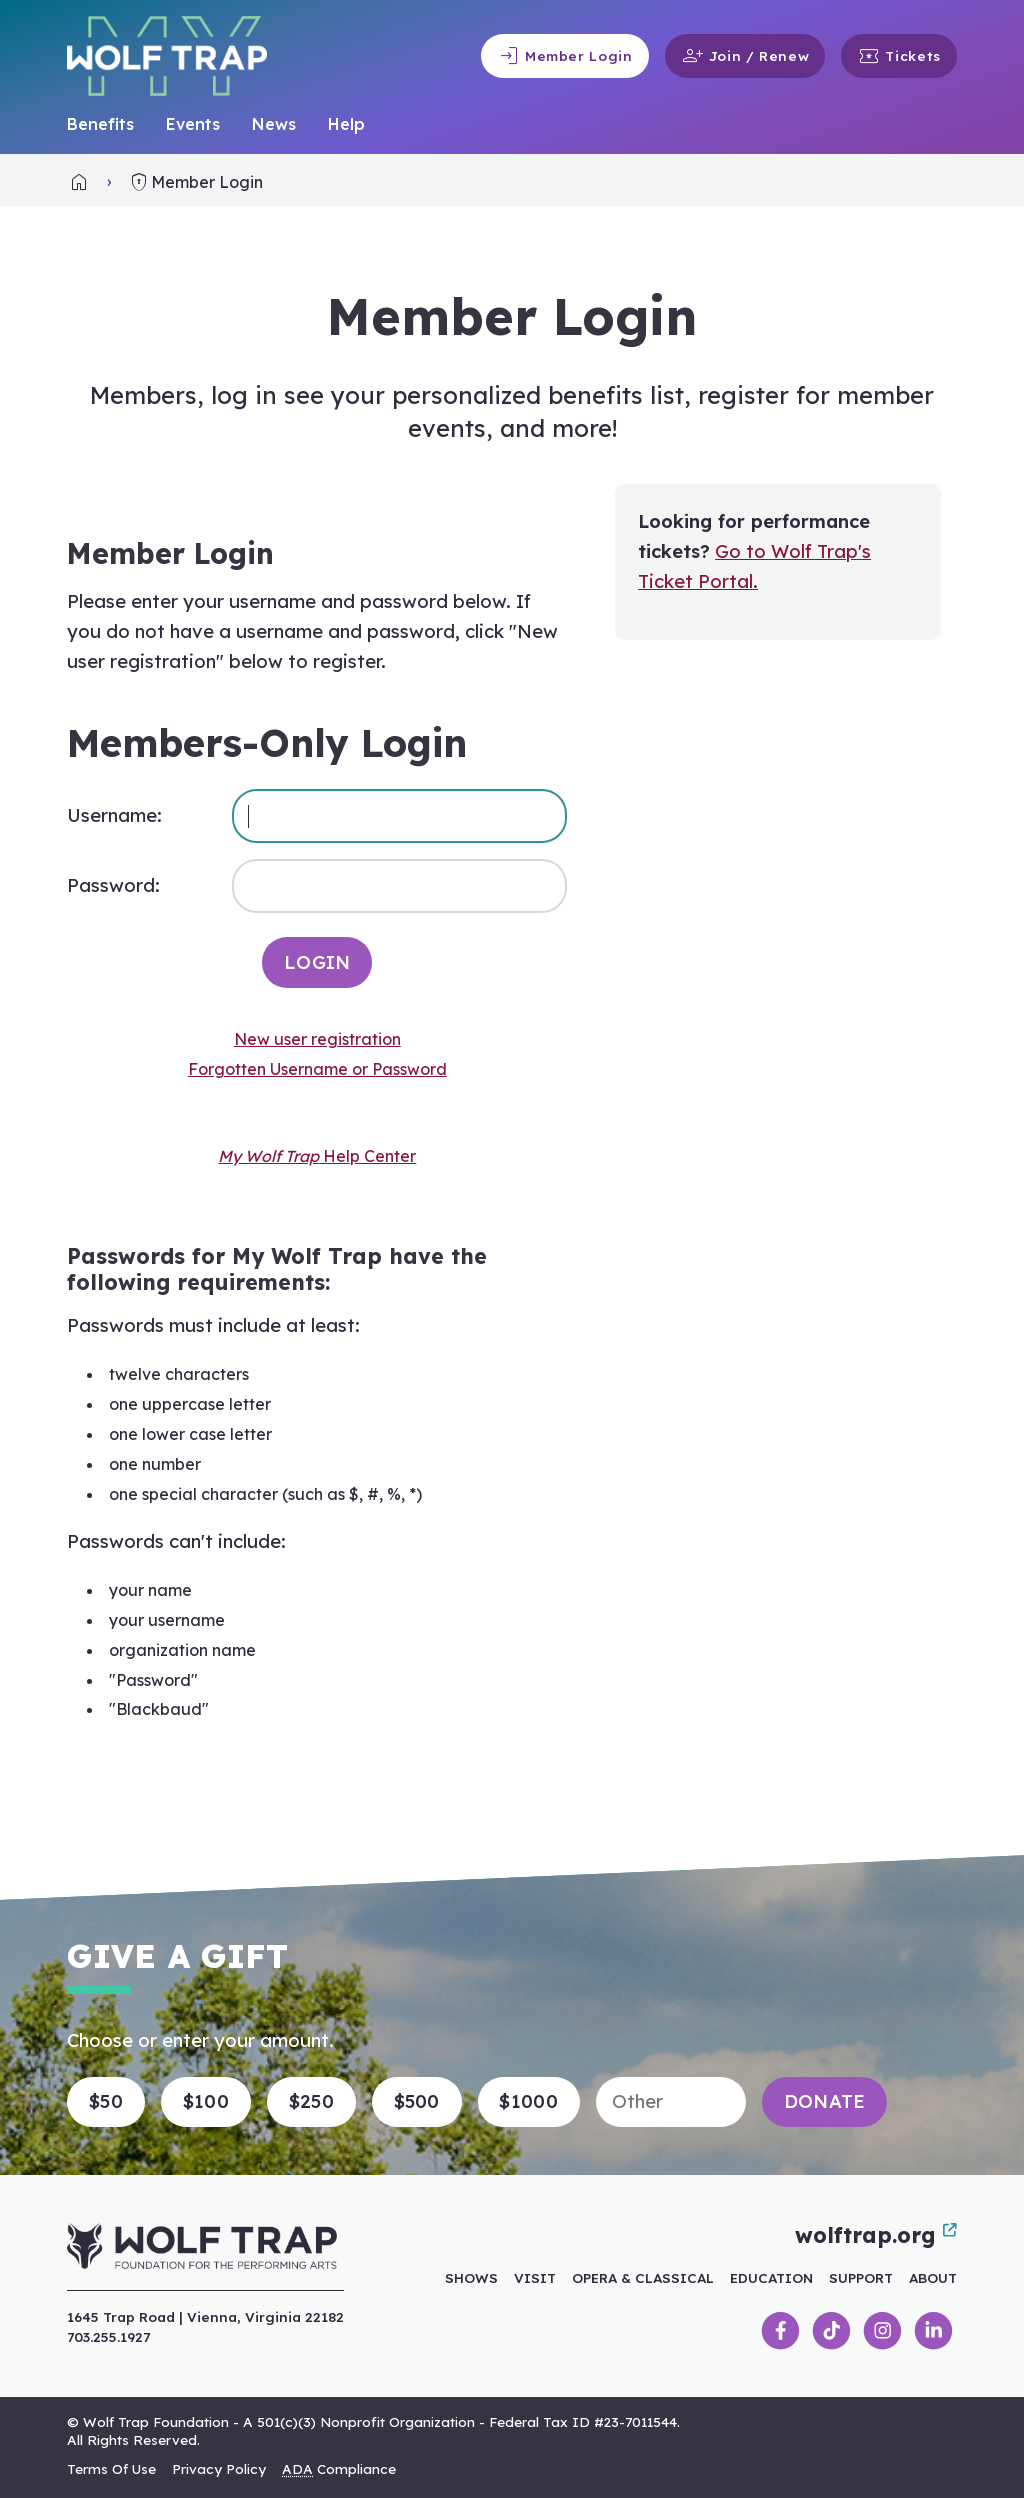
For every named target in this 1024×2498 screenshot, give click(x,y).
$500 (417, 2101)
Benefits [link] (100, 124)
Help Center (317, 1156)
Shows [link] (471, 2277)
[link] (79, 182)
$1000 (528, 2101)
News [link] (274, 124)
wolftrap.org (876, 2235)
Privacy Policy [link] (219, 2468)
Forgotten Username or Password (317, 1069)
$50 (106, 2101)
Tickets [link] (898, 56)
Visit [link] (535, 2277)
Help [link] (346, 124)
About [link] (933, 2277)
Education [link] (771, 2277)
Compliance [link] (339, 2468)
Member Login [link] (565, 56)
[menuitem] (100, 125)
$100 (206, 2101)
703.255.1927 (108, 2336)
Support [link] (861, 2277)
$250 (311, 2101)
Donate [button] (825, 2101)
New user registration (317, 1039)
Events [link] (193, 124)
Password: (113, 885)
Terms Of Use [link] (111, 2468)
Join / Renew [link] (745, 56)
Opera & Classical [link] (643, 2277)
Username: (114, 815)
